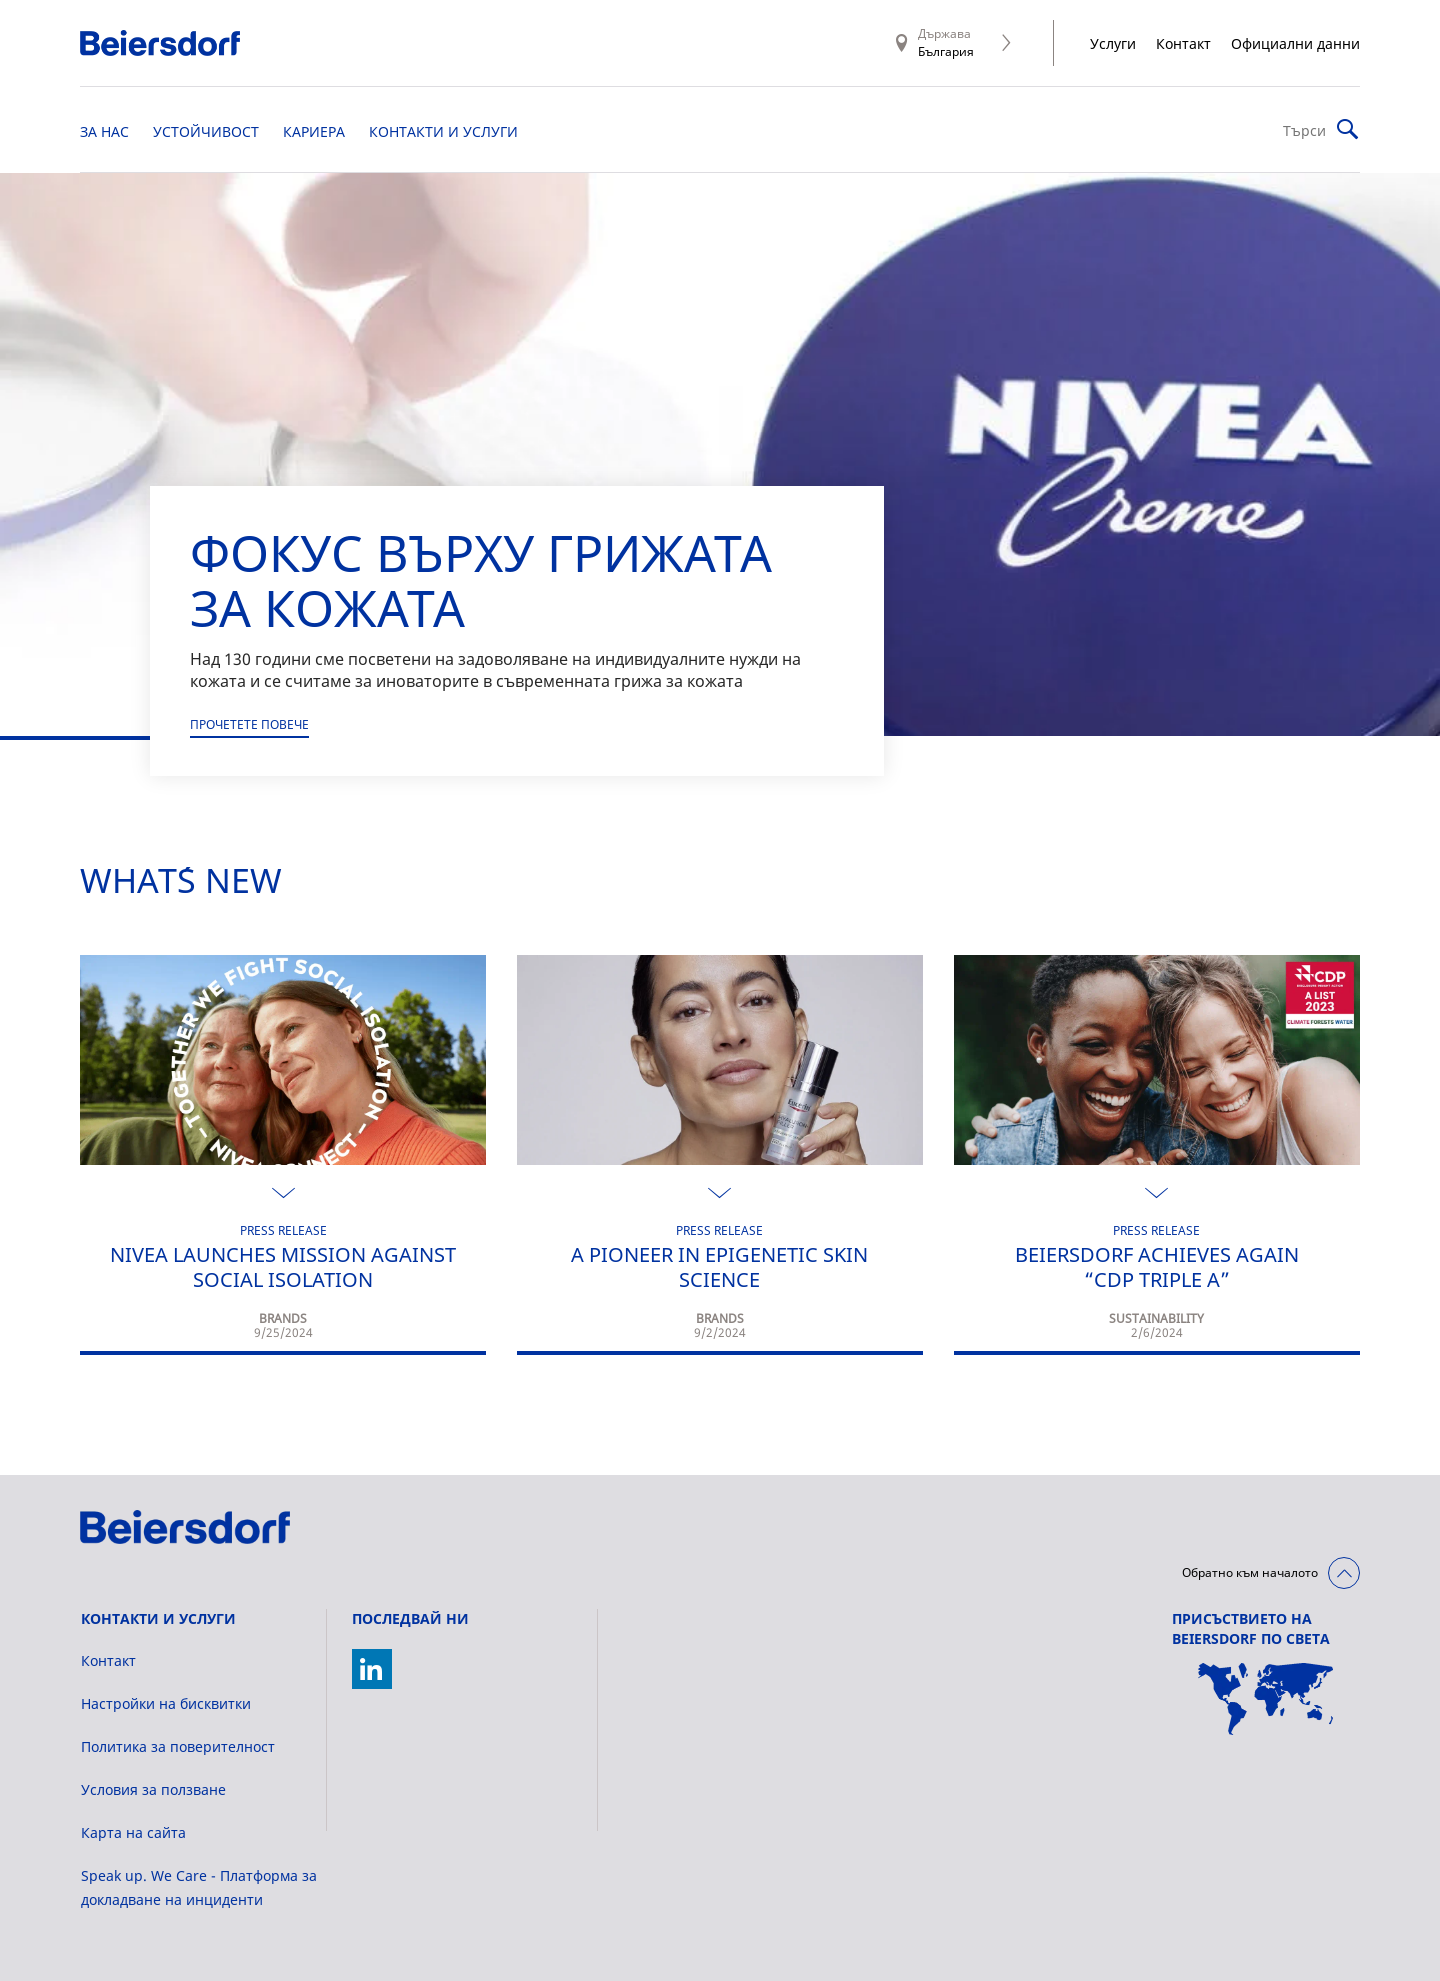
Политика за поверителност (178, 1746)
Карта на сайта (133, 1832)
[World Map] (1266, 1699)
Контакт (1183, 43)
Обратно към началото (1250, 1572)
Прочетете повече (249, 724)
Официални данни (1295, 43)
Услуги (1113, 43)
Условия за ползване (153, 1789)
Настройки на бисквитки (166, 1703)
